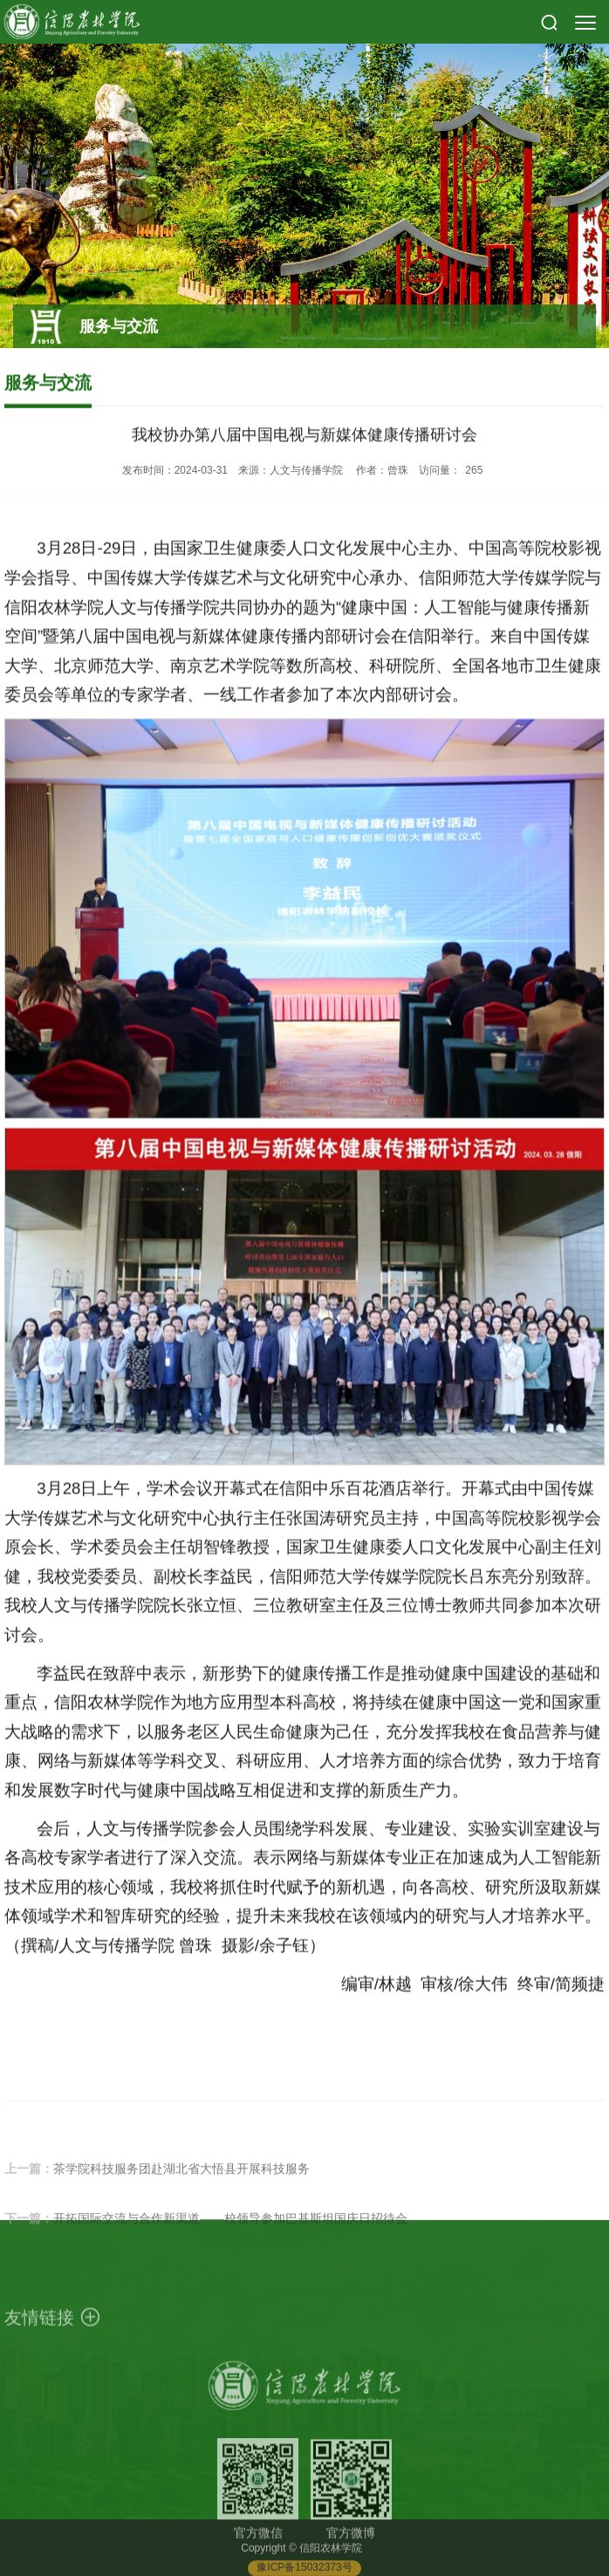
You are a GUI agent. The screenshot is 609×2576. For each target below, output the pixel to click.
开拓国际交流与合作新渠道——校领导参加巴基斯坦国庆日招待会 (230, 2244)
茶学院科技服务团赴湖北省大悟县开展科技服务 (181, 2194)
